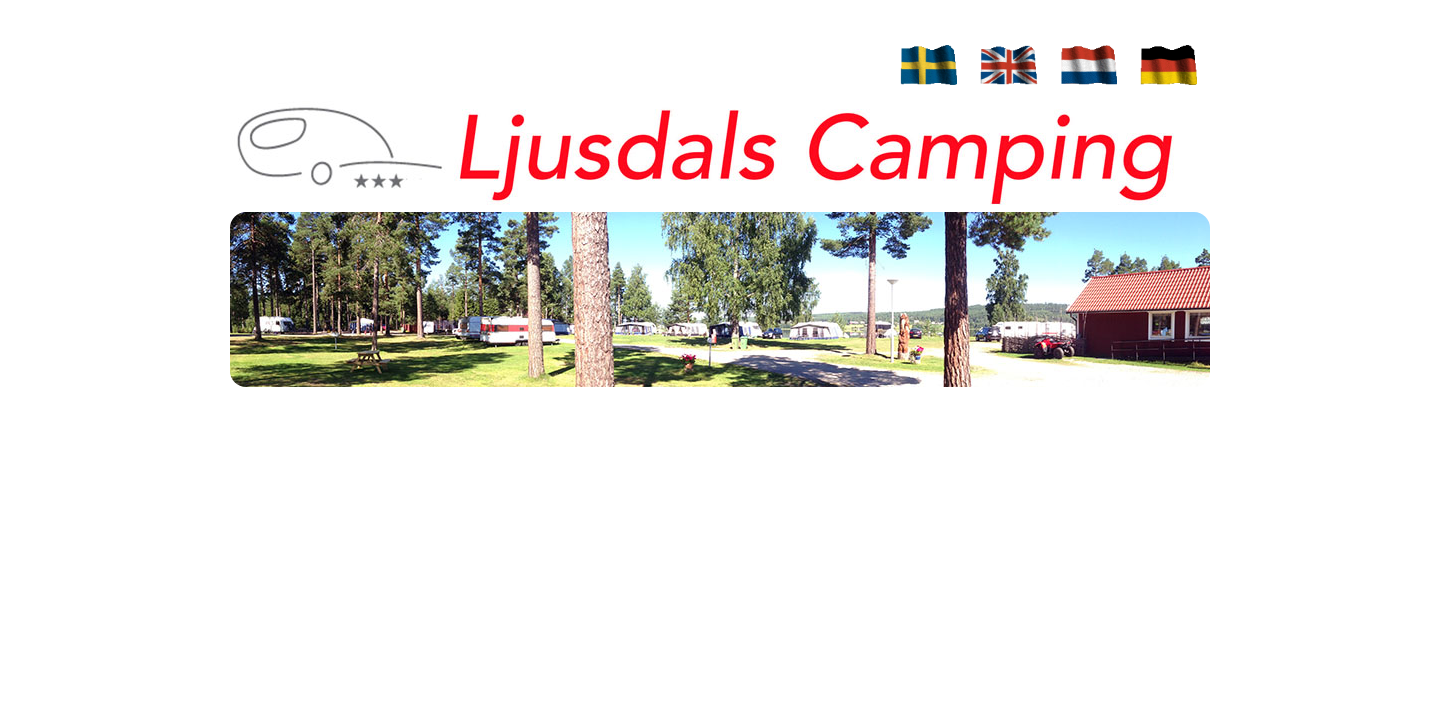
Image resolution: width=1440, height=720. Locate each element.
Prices (740, 47)
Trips (740, 85)
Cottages (740, 28)
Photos (740, 104)
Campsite (740, 9)
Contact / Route (740, 66)
